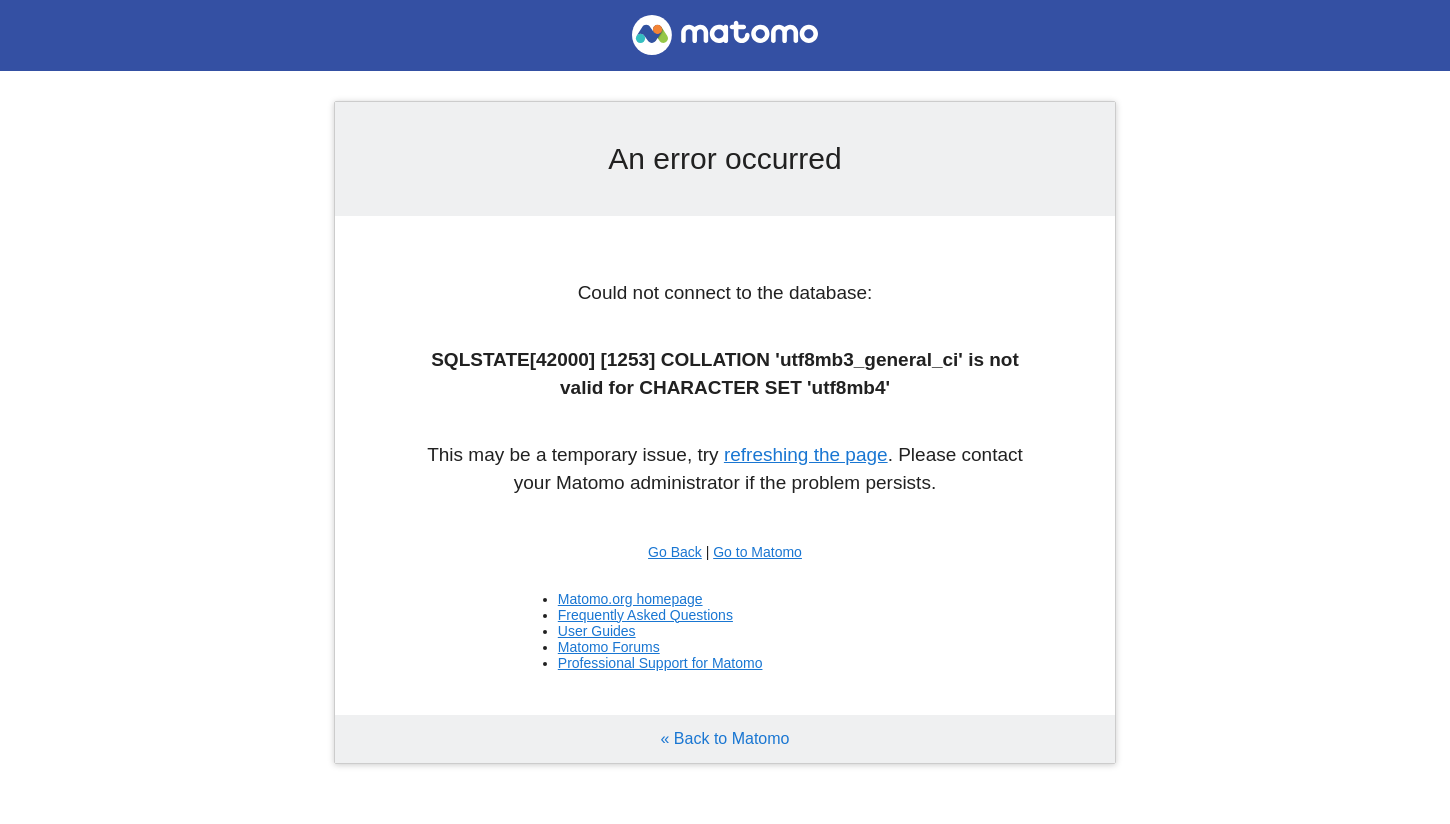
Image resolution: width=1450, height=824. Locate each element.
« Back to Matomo (725, 738)
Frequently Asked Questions (645, 615)
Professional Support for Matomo (660, 663)
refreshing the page (806, 454)
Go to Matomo (757, 552)
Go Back (675, 552)
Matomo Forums (609, 647)
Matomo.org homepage (630, 599)
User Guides (597, 631)
